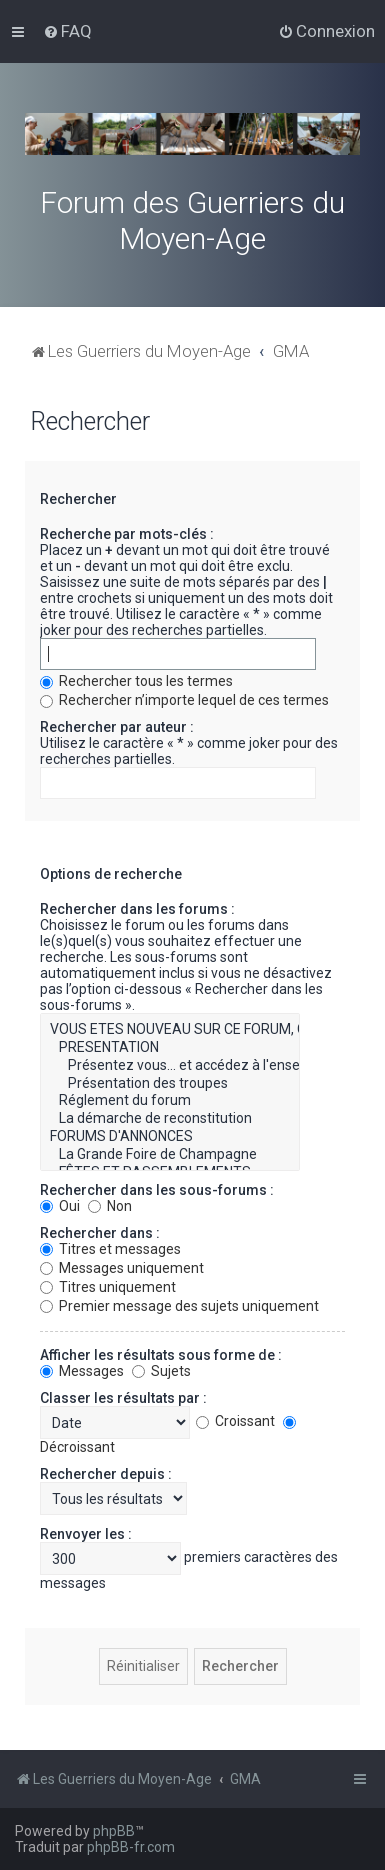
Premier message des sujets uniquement (179, 1306)
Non (110, 1206)
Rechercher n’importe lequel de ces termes (184, 700)
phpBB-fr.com (131, 1847)
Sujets (161, 1371)
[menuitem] (67, 31)
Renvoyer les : (86, 1534)
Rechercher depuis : (106, 1474)
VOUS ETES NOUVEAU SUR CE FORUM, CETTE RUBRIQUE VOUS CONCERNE (170, 1030)
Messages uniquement (122, 1268)
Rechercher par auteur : (117, 727)
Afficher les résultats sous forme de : (161, 1355)
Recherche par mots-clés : (127, 534)
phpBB (114, 1831)
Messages (82, 1371)
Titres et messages (110, 1249)
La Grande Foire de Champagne (170, 1155)
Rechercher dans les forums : (137, 909)
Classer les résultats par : (123, 1398)
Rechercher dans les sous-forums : (157, 1190)
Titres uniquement (108, 1287)
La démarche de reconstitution (170, 1119)
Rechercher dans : (100, 1233)
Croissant (235, 1421)
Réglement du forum (170, 1101)
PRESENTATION (170, 1048)
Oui (60, 1206)
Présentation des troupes (170, 1084)
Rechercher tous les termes (136, 681)
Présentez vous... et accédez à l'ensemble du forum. (170, 1066)
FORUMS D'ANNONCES (170, 1137)
